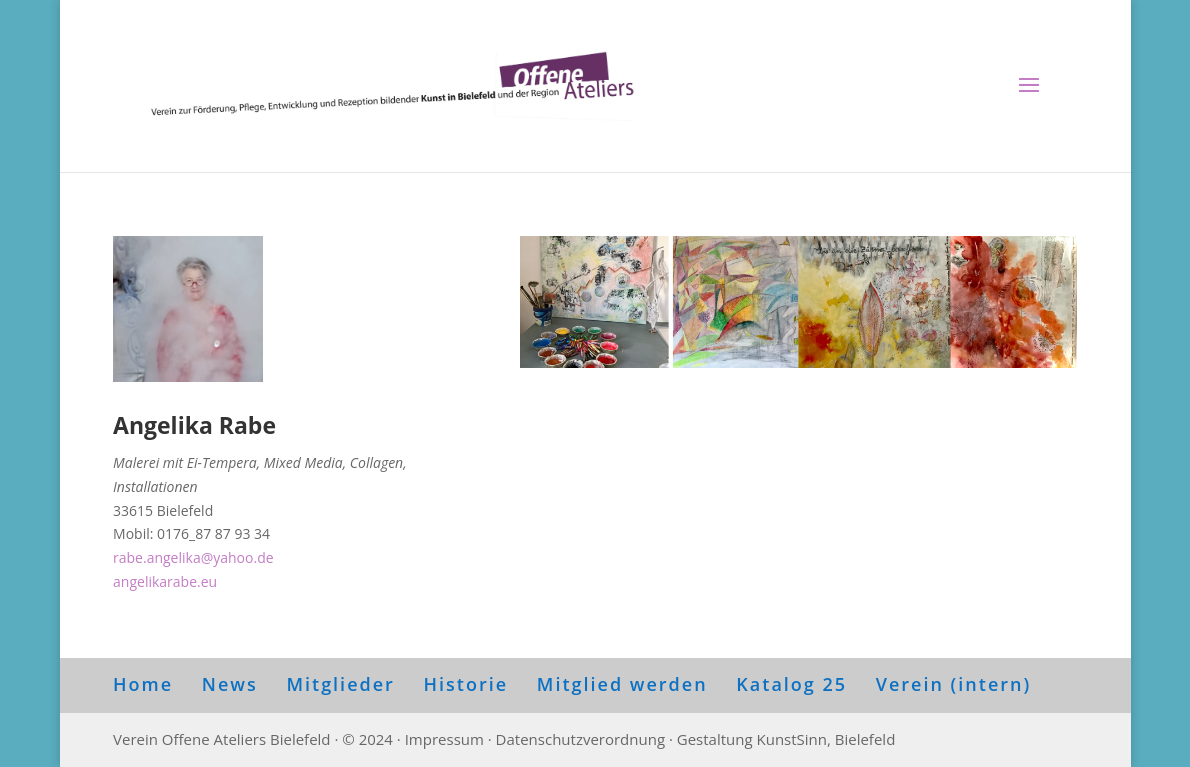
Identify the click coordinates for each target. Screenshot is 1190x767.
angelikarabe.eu (165, 581)
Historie (466, 684)
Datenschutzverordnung (580, 739)
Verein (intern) (953, 684)
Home (143, 684)
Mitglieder (340, 684)
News (230, 684)
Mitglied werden (622, 684)
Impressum (444, 739)
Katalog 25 (791, 684)
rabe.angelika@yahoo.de (193, 557)
